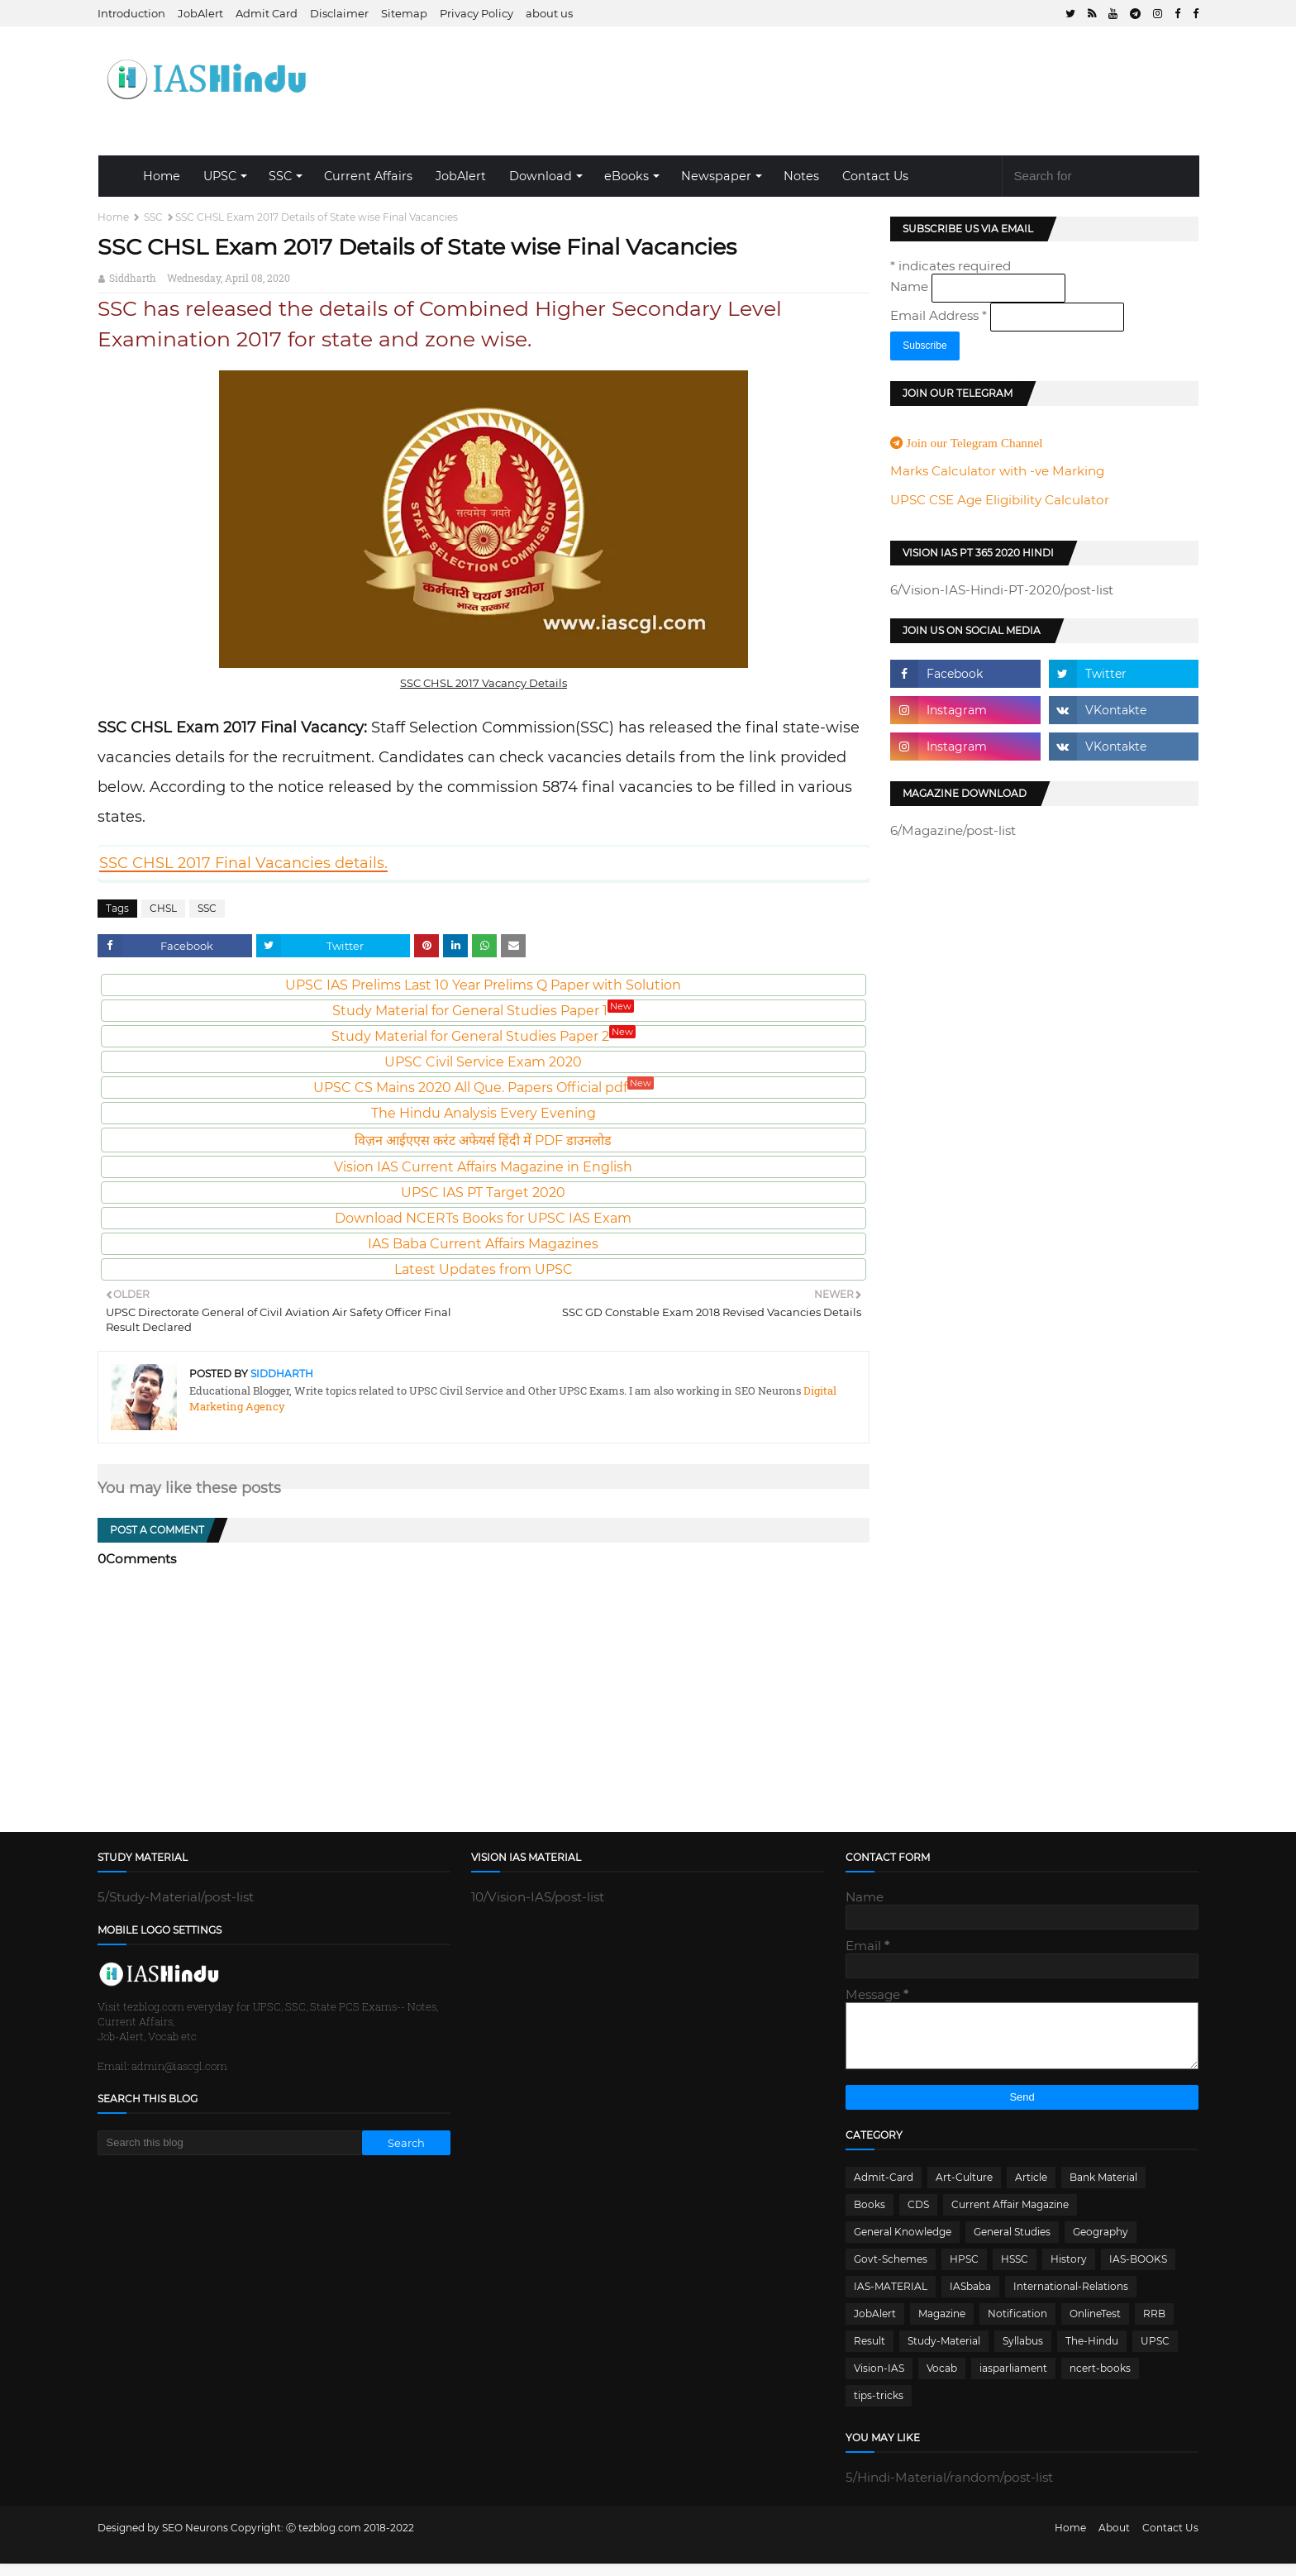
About (1114, 2540)
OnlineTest (1095, 2326)
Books (869, 2217)
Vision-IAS (879, 2380)
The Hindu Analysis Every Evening (483, 1113)
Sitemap (404, 13)
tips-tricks (878, 2408)
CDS (918, 2217)
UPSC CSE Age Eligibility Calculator (999, 500)
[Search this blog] (230, 2142)
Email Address (940, 315)
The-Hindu (1091, 2353)
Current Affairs (368, 176)
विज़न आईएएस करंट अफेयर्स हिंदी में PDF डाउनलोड (483, 1140)
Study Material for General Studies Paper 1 (483, 1010)
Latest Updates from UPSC (483, 1269)
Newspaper (716, 176)
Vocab (942, 2380)
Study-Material (944, 2353)
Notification (1017, 2326)
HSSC (1014, 2271)
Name (911, 286)
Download (540, 176)
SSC (280, 176)
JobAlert (200, 13)
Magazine (941, 2326)
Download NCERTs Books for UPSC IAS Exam (483, 1218)
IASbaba (970, 2298)
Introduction (131, 13)
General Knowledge (902, 2244)
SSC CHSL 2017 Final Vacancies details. (243, 863)
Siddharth (132, 277)
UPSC (219, 176)
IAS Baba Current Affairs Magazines (483, 1244)
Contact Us (875, 176)
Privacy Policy (476, 13)
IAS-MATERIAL (890, 2298)
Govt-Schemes (890, 2271)
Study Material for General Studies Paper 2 (483, 1036)
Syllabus (1023, 2353)
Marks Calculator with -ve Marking (997, 471)
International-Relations (1070, 2298)
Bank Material (1103, 2189)
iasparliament (1013, 2380)
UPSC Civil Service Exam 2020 (483, 1062)
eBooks (626, 176)
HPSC (964, 2271)
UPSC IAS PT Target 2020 (483, 1192)
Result (869, 2353)
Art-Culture (964, 2189)
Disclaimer (339, 13)
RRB (1154, 2326)
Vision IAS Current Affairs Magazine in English (483, 1167)
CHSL (163, 908)
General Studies (1012, 2244)
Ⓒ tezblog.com (325, 2540)
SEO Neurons (195, 2540)
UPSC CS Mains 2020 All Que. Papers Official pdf (483, 1087)
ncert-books (1100, 2380)
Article (1031, 2189)
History (1069, 2271)
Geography (1100, 2244)
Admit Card (267, 13)
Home (161, 176)
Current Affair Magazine (1010, 2217)
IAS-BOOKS (1138, 2271)
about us (549, 13)
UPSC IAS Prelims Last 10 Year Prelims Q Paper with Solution (483, 985)
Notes (801, 176)
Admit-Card (883, 2189)
